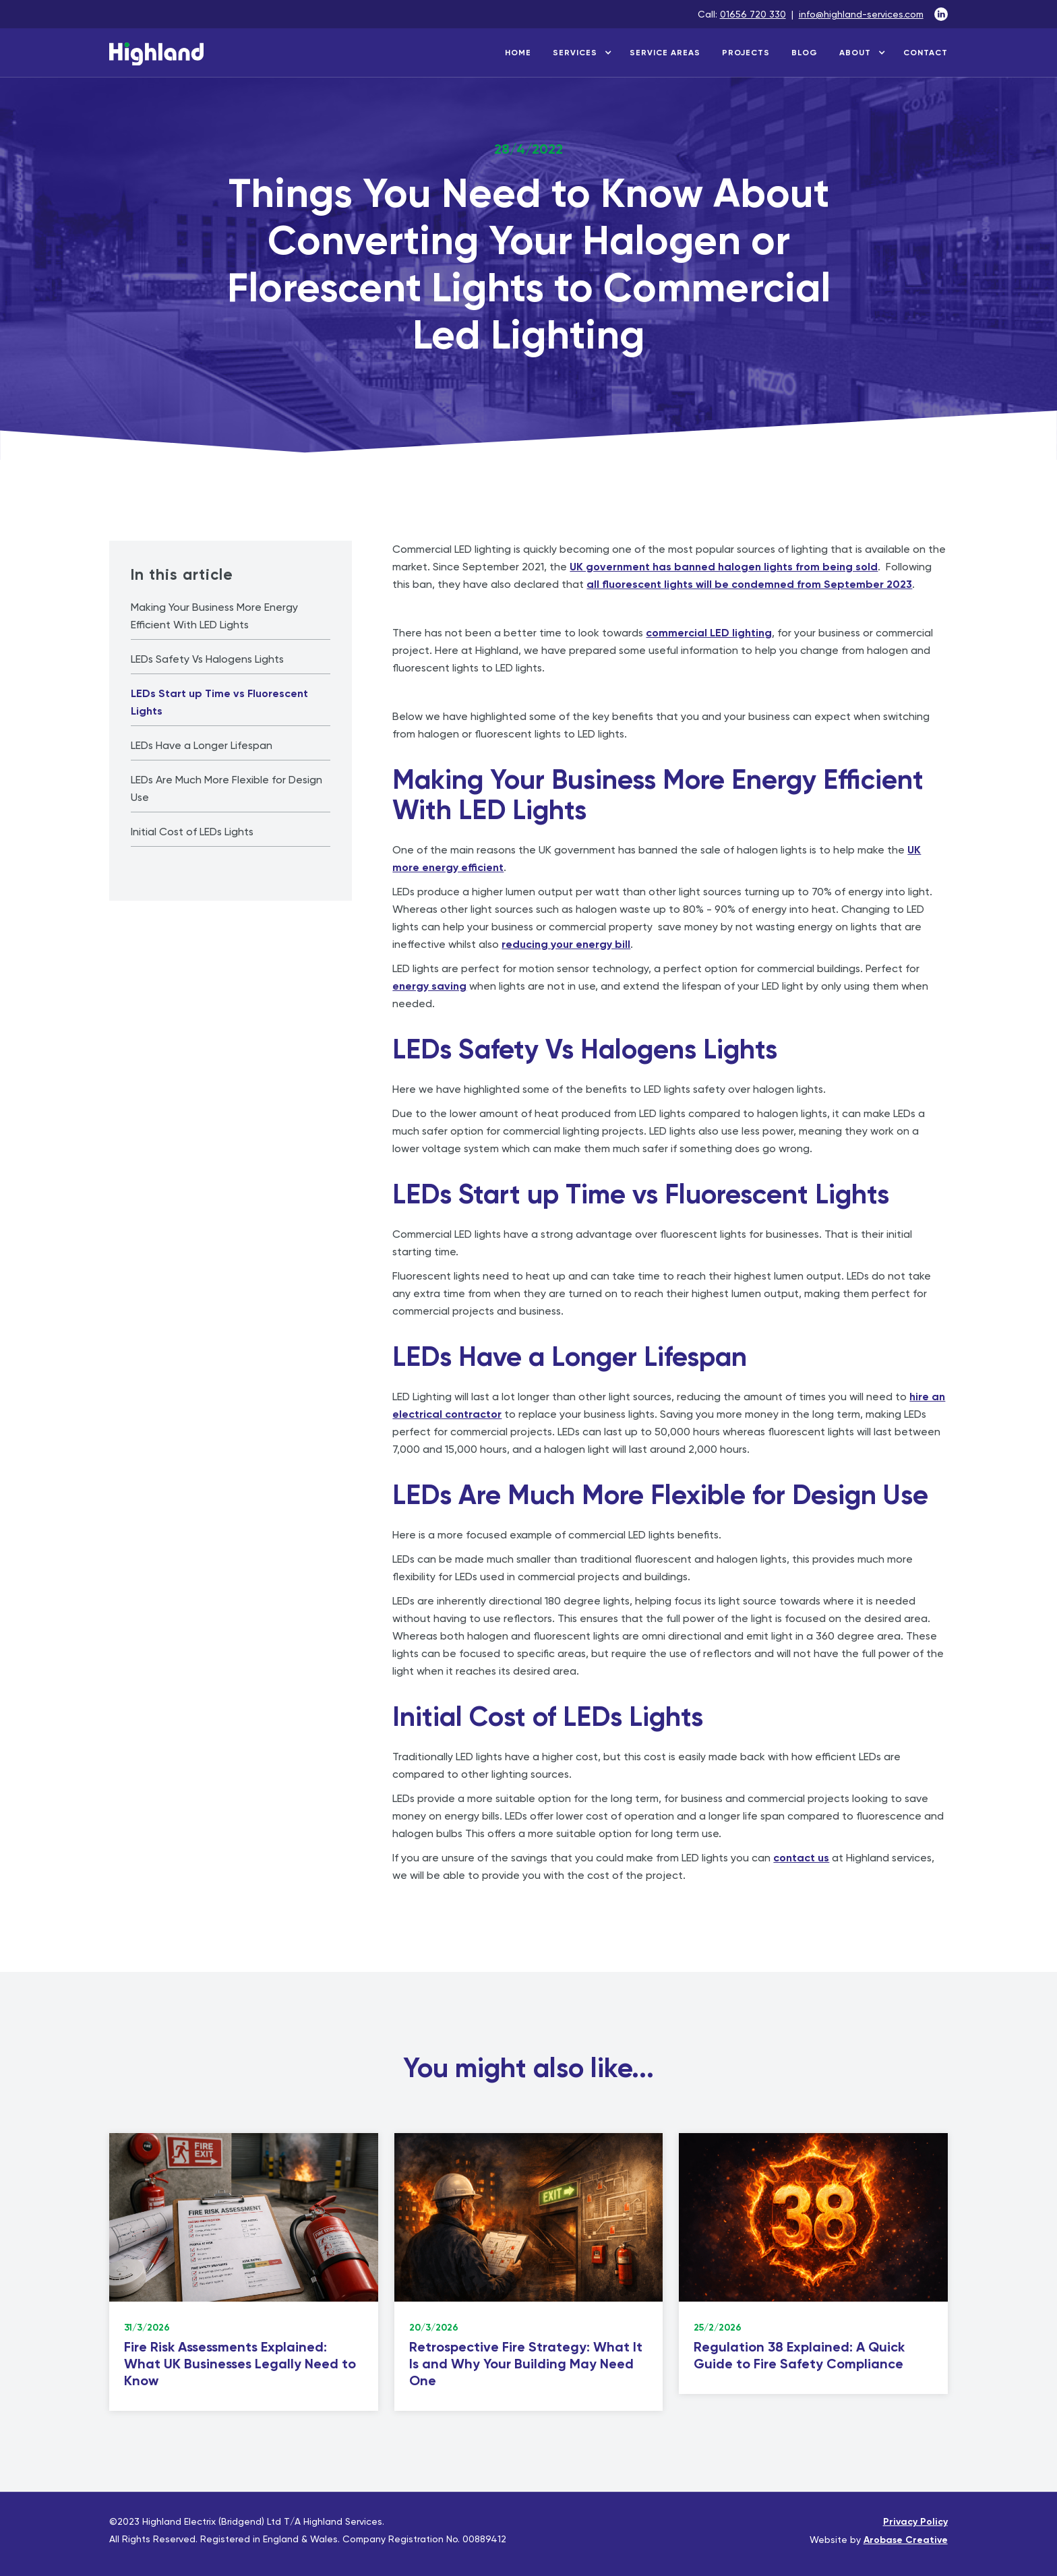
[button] (580, 52)
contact (925, 52)
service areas (665, 52)
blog (804, 52)
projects (746, 52)
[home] (156, 56)
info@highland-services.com (861, 14)
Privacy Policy (915, 2521)
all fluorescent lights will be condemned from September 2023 (749, 584)
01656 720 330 (753, 14)
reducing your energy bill (566, 944)
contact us (801, 1857)
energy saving (429, 986)
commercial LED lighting (709, 632)
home (518, 52)
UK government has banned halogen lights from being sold (724, 566)
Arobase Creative (906, 2540)
